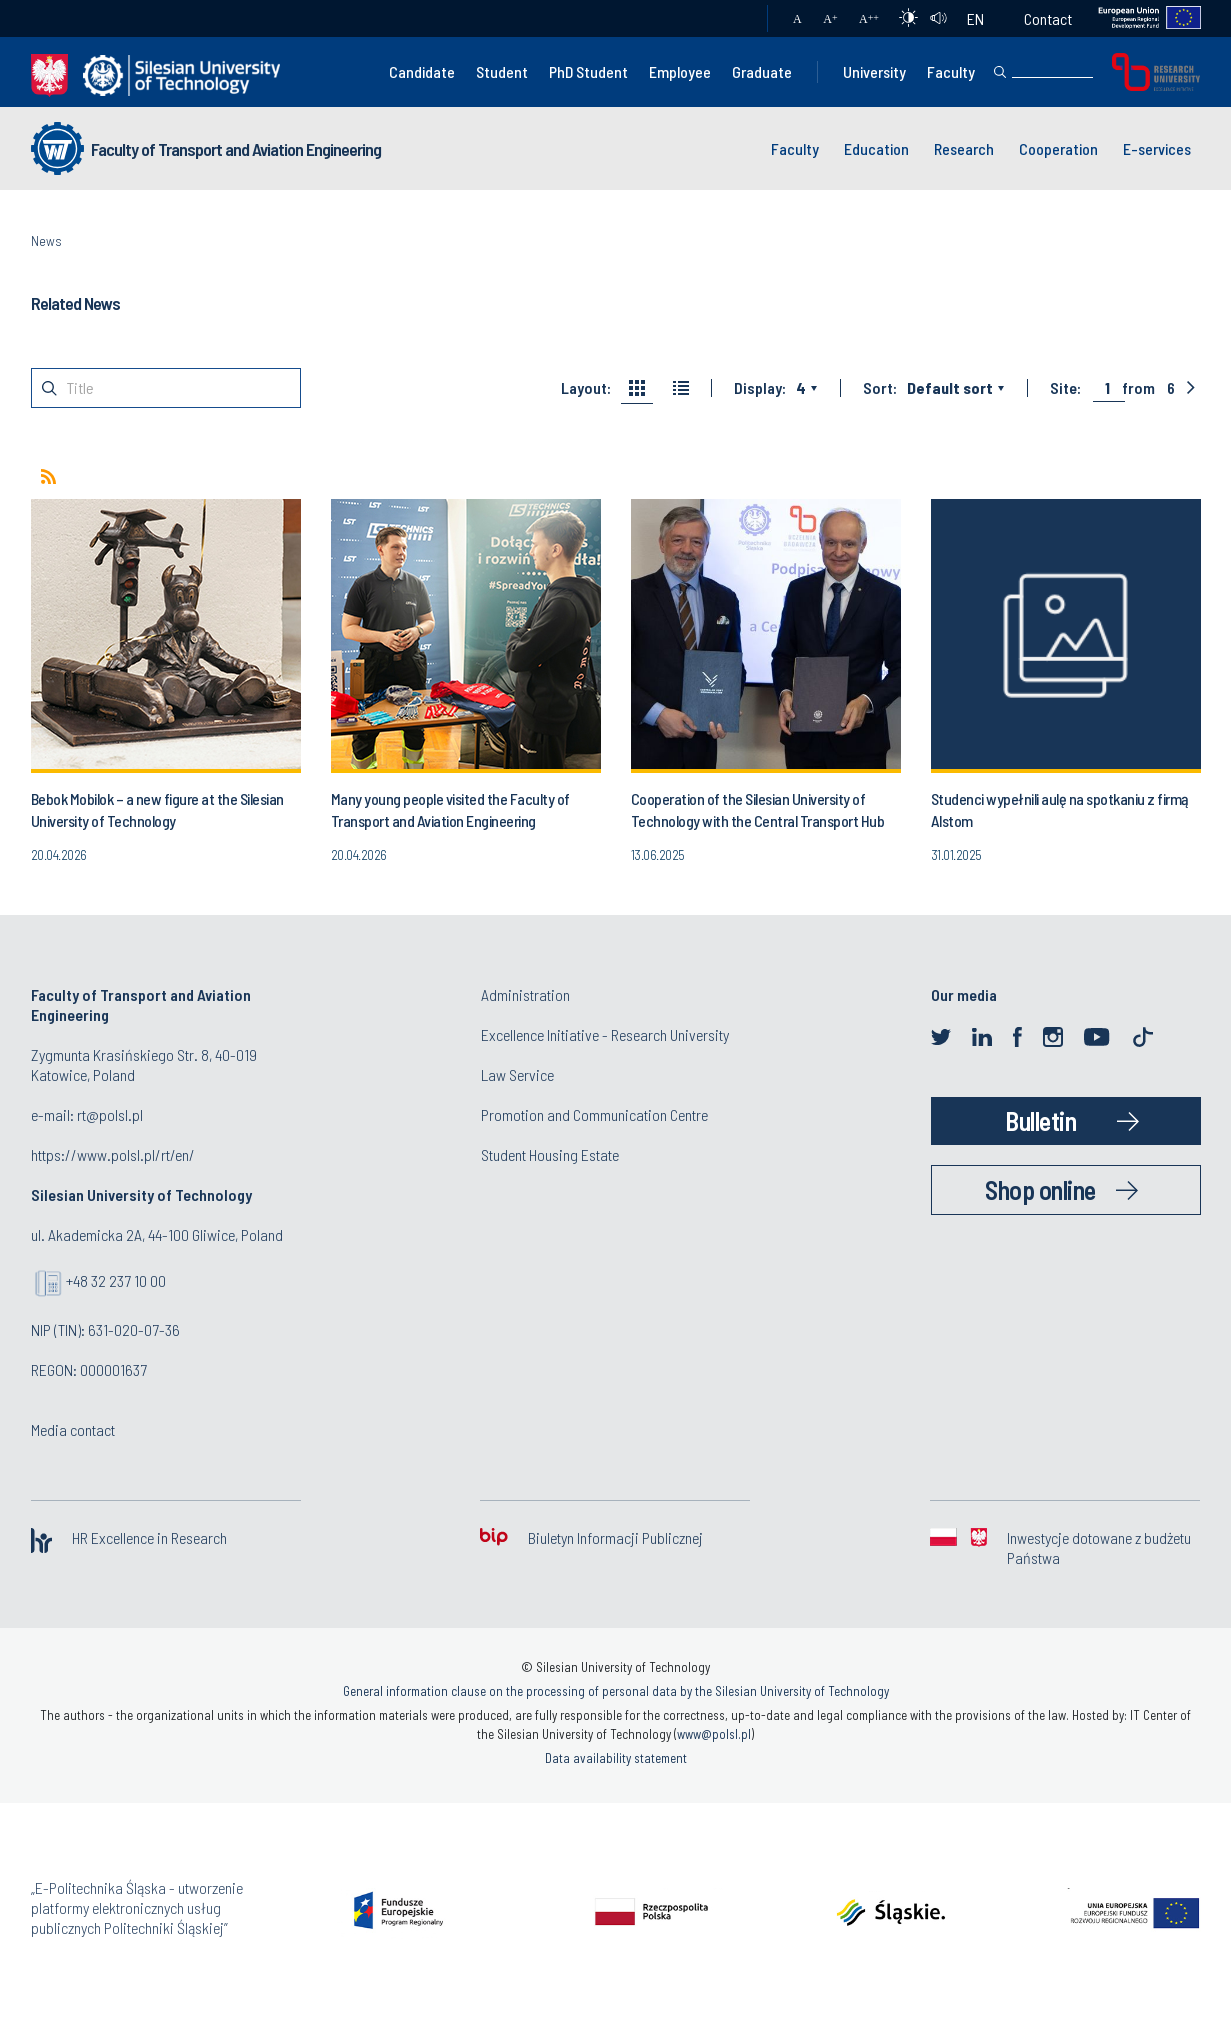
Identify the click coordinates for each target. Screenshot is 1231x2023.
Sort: (880, 388)
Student (502, 71)
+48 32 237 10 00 (116, 1280)
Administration (525, 994)
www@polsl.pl (714, 1734)
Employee (680, 71)
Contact (1048, 18)
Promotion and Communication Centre (594, 1114)
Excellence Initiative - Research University (605, 1034)
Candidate (422, 71)
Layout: (586, 388)
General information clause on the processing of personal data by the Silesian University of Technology (616, 1691)
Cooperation (1058, 148)
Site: (1065, 388)
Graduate (762, 71)
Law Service (517, 1074)
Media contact (73, 1429)
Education (876, 148)
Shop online (1040, 1189)
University (874, 71)
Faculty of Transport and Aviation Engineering (236, 149)
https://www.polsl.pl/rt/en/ (113, 1154)
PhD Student (588, 71)
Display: (760, 388)
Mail (732, 19)
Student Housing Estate (550, 1154)
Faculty (951, 71)
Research (964, 148)
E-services (1157, 148)
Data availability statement (616, 1758)
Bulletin (1040, 1120)
